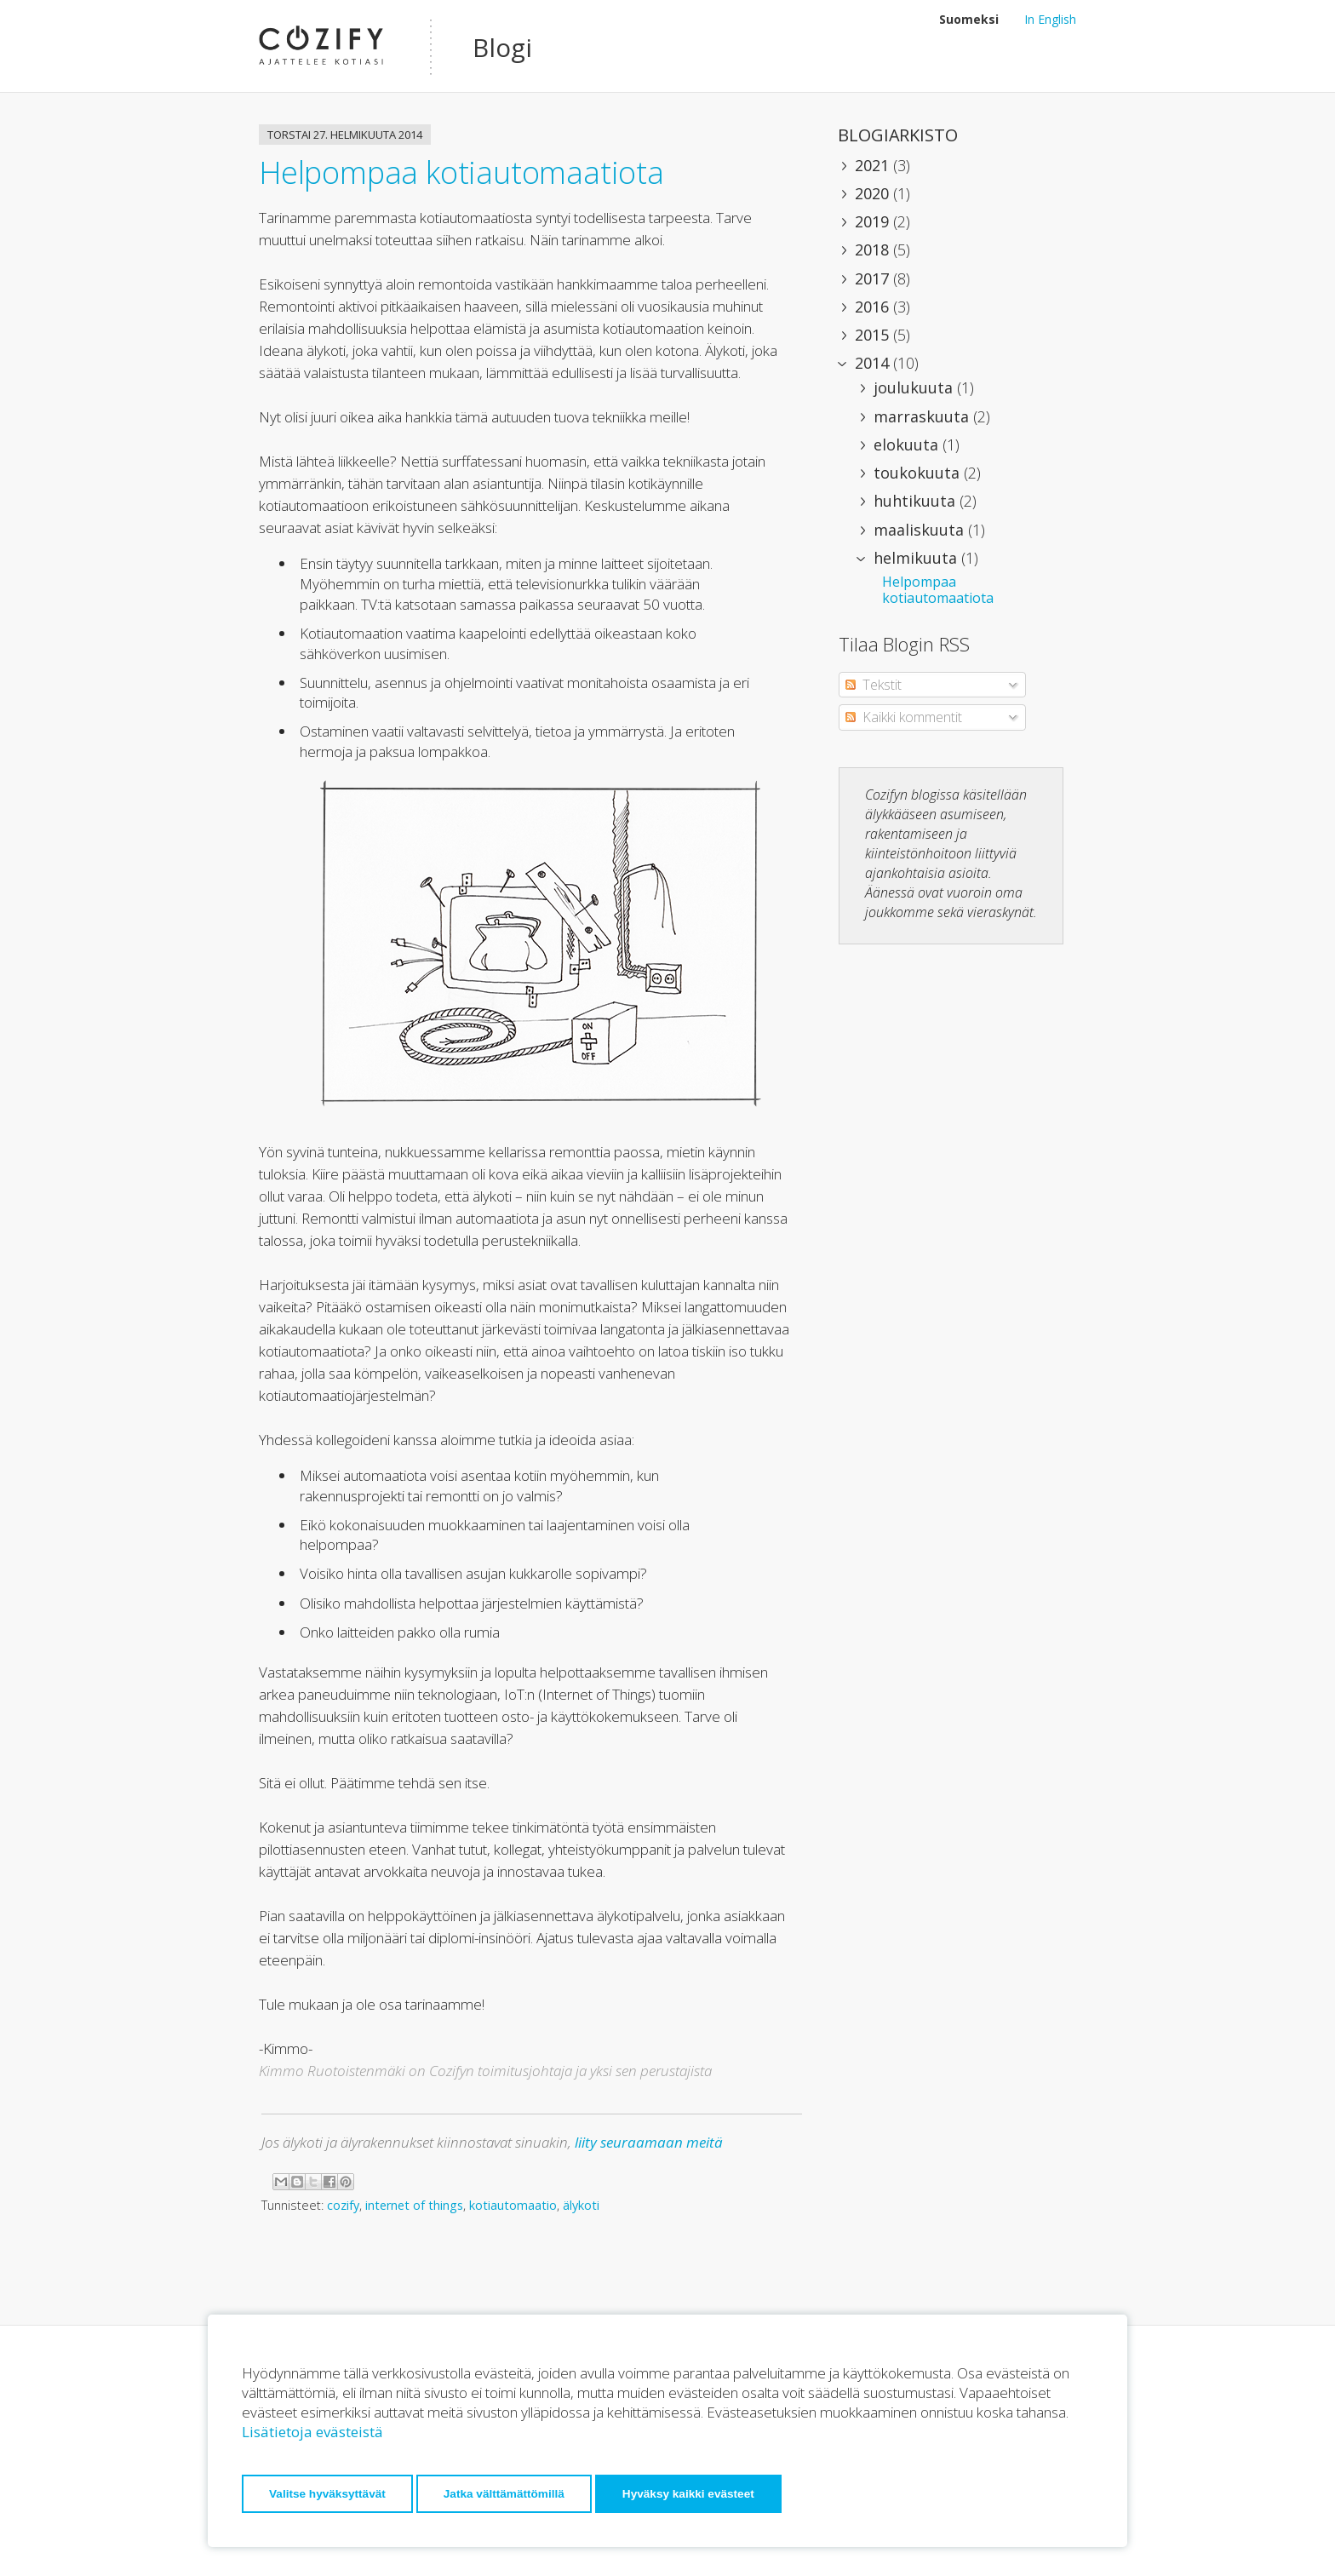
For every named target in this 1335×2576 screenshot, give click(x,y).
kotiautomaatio (513, 2205)
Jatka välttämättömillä (504, 2493)
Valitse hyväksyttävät (327, 2493)
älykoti (581, 2205)
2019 (874, 221)
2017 (874, 278)
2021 (874, 165)
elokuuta (908, 444)
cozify (343, 2205)
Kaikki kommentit (903, 717)
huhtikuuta (917, 501)
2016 (874, 306)
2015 (874, 334)
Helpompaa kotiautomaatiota (461, 172)
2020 (874, 193)
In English (1050, 19)
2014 (874, 363)
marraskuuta (923, 416)
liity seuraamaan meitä (649, 2142)
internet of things (414, 2205)
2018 (874, 249)
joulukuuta (915, 387)
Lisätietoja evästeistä (312, 2431)
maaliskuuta (921, 529)
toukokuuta (919, 472)
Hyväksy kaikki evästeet (688, 2493)
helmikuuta (917, 558)
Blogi (502, 47)
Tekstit (873, 684)
